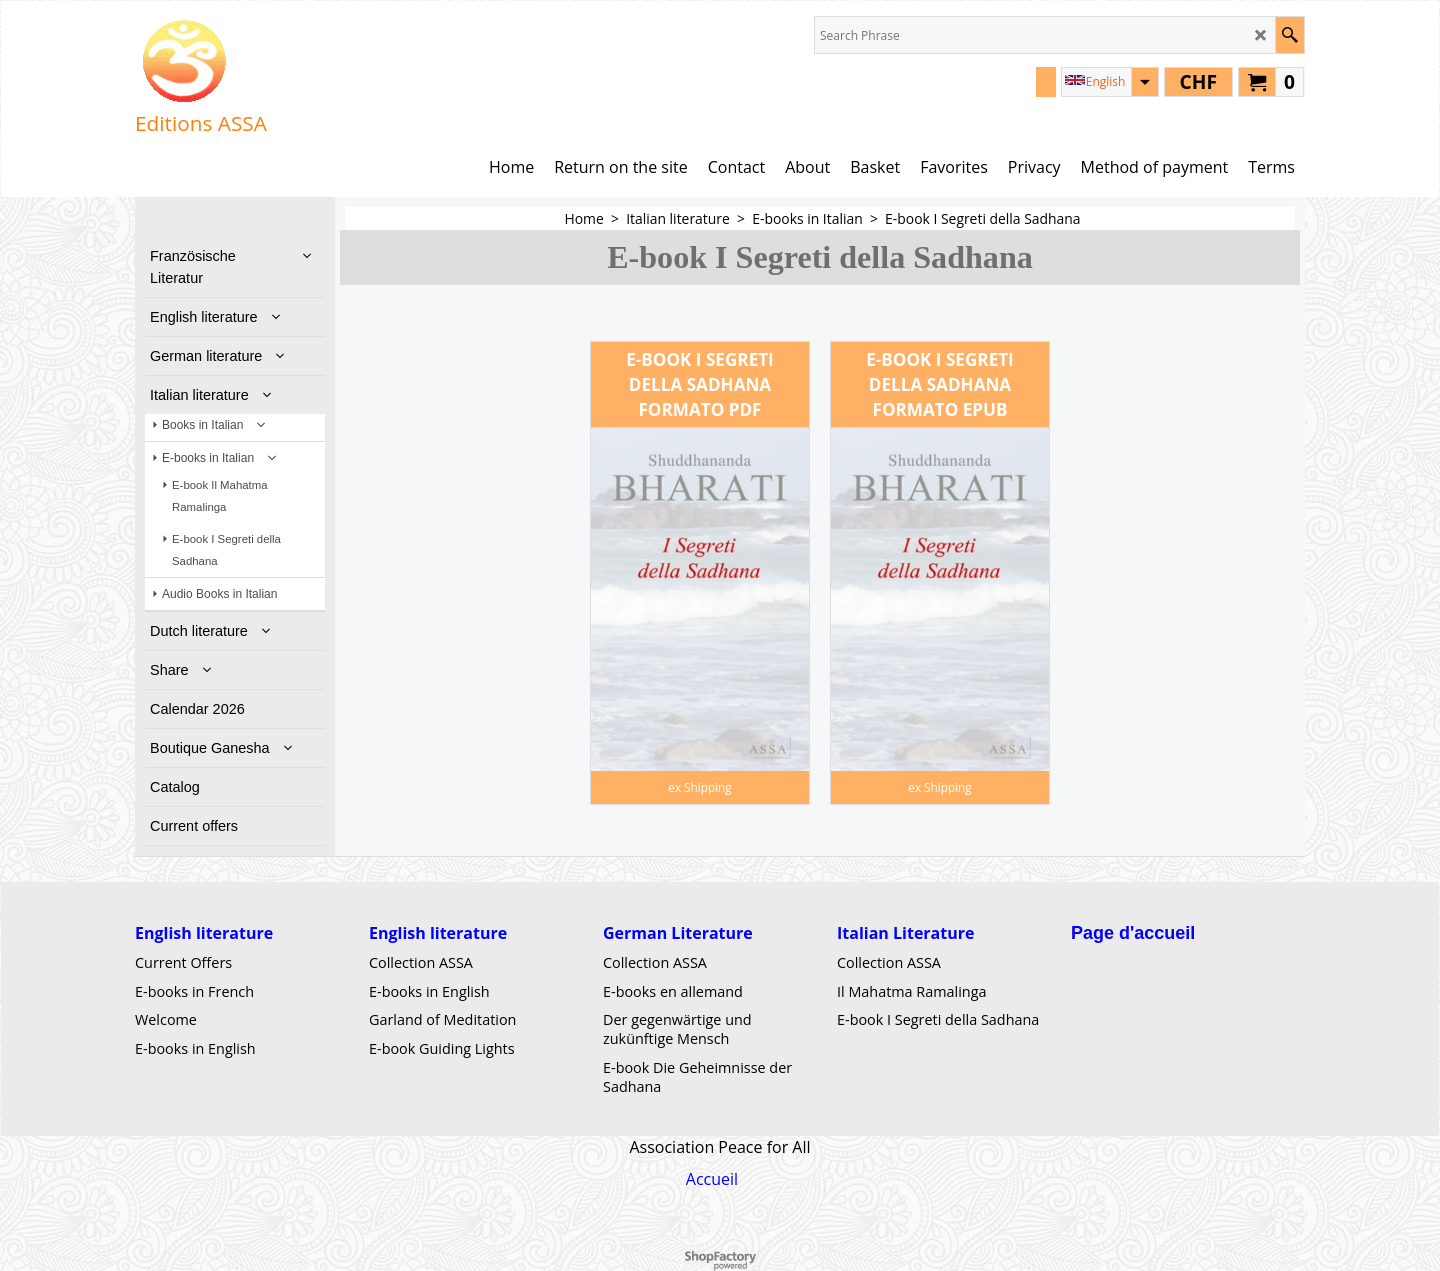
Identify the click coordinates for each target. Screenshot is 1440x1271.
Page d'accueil (1133, 933)
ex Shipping (699, 787)
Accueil (712, 1179)
